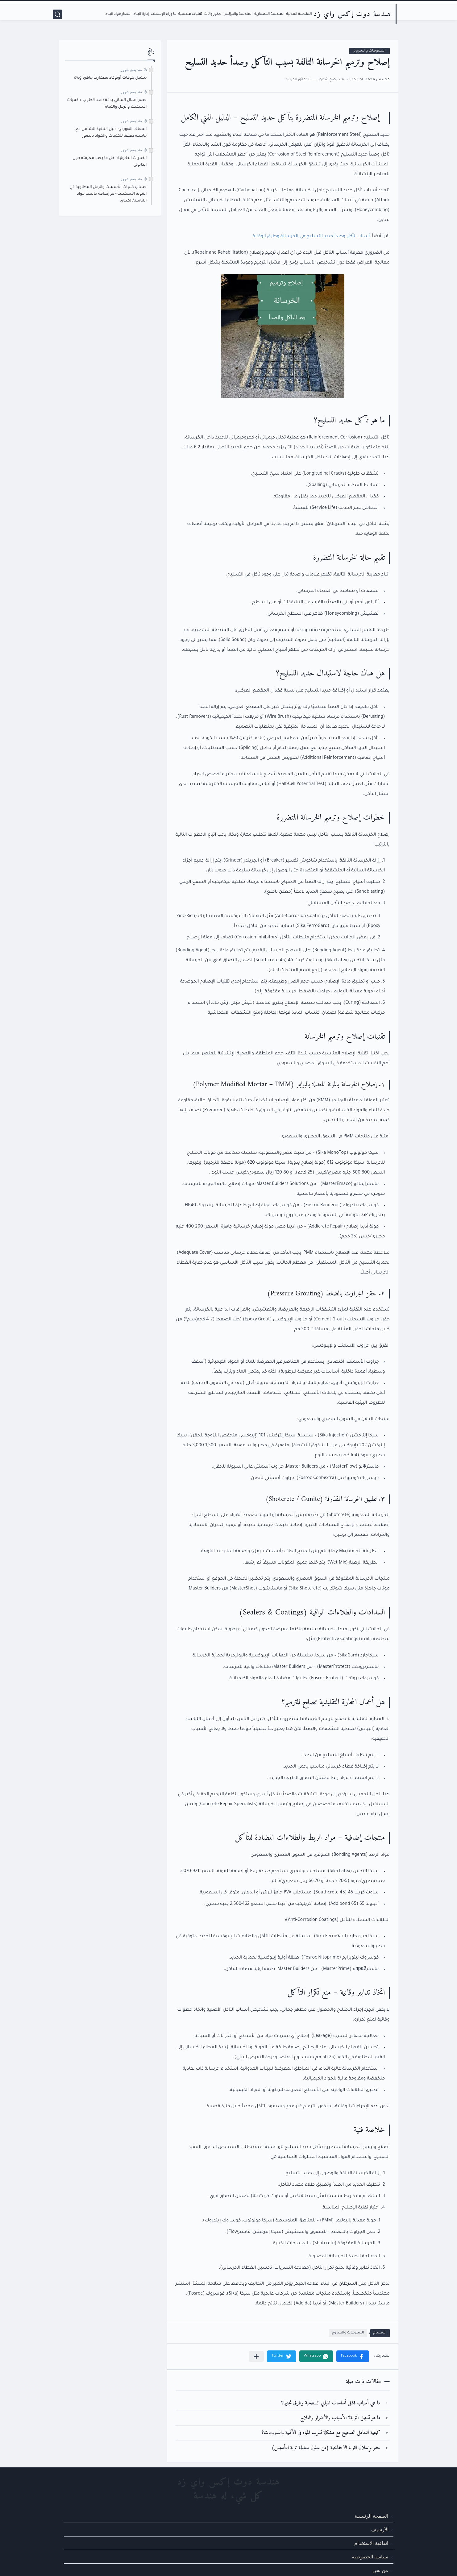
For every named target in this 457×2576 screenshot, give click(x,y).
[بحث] (57, 14)
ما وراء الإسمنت (163, 14)
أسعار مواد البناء (118, 14)
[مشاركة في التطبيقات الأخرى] (256, 2356)
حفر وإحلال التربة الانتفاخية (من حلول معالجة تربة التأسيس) (326, 2448)
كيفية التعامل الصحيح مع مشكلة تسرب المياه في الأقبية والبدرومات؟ (321, 2433)
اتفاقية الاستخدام (371, 2543)
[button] (352, 2356)
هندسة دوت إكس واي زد (352, 14)
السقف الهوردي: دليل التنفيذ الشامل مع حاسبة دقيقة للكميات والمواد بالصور (111, 132)
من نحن (380, 2570)
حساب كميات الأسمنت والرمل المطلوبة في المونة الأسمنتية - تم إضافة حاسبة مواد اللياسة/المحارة (108, 194)
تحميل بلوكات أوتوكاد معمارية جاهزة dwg (110, 78)
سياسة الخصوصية (370, 2556)
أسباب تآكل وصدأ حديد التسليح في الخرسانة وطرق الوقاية (311, 236)
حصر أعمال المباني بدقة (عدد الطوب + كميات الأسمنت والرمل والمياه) (107, 103)
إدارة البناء (141, 14)
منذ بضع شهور (131, 70)
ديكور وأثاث (213, 14)
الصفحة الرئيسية (371, 2516)
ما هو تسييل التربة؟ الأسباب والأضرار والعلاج (340, 2418)
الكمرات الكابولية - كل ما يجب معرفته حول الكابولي (110, 161)
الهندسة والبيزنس (237, 14)
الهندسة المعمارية (269, 14)
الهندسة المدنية (299, 14)
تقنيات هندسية (190, 14)
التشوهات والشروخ (369, 51)
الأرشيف (379, 2529)
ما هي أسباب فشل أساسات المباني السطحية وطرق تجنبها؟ (330, 2403)
